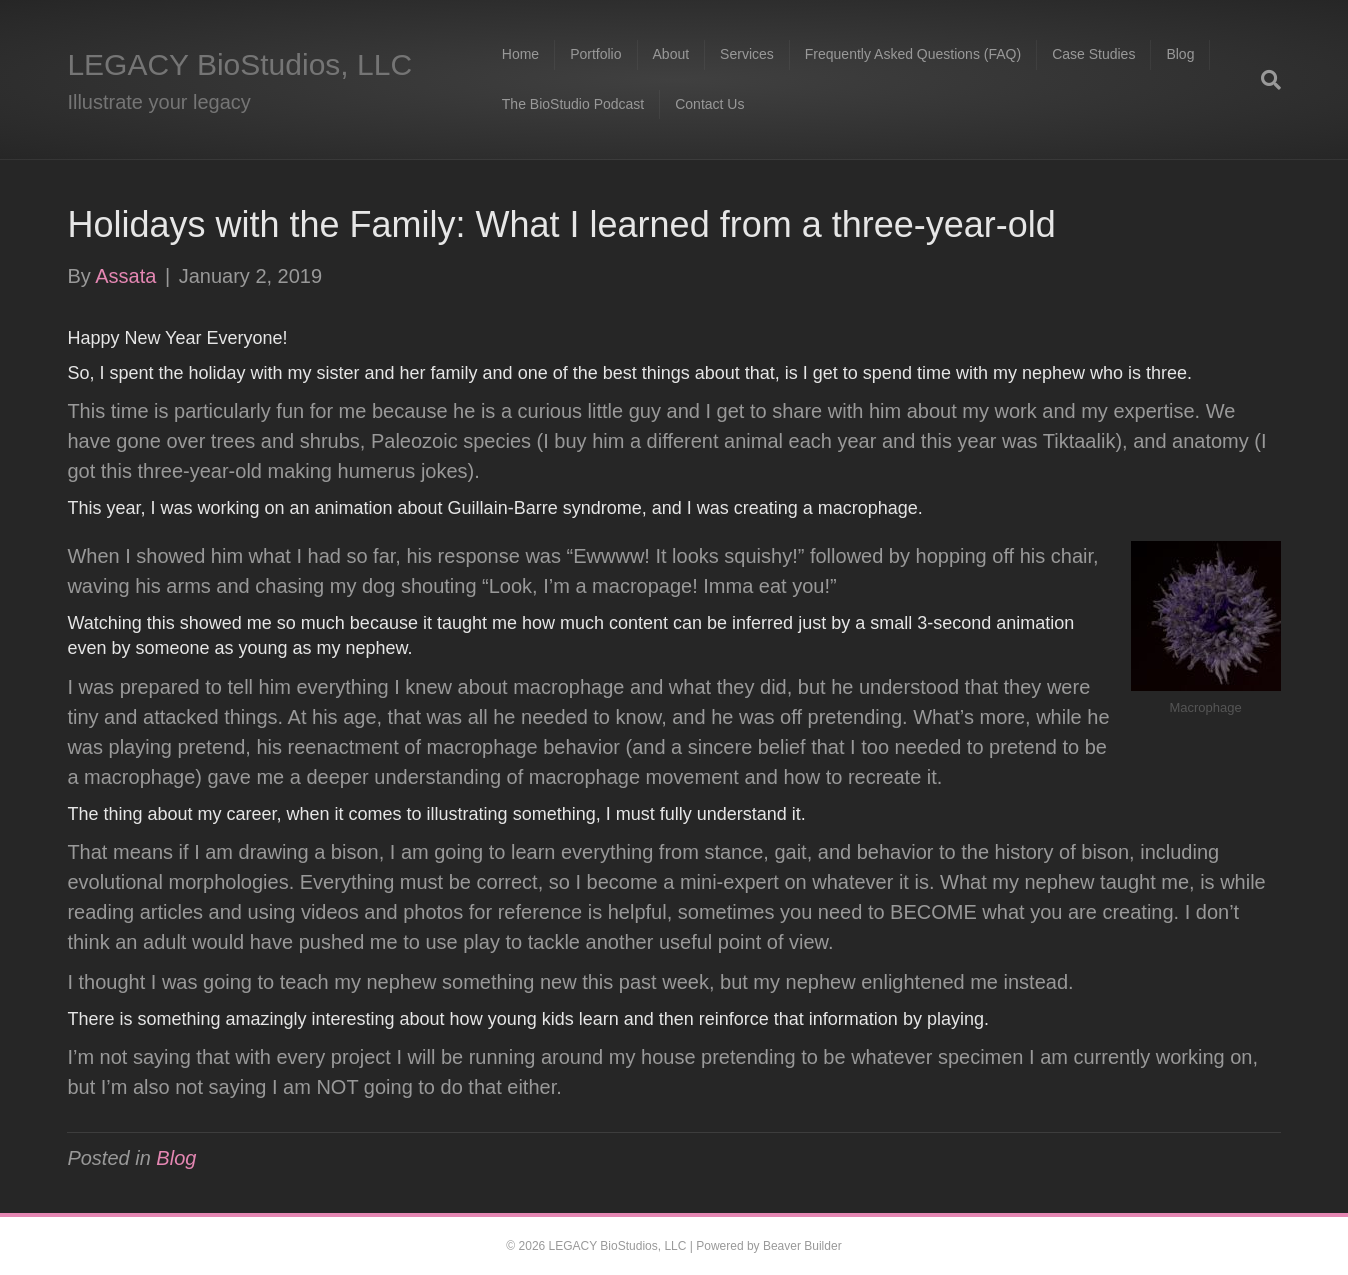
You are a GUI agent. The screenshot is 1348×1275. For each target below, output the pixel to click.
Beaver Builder (802, 1246)
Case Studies (1093, 54)
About (671, 54)
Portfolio (595, 54)
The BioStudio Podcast (573, 104)
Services (747, 54)
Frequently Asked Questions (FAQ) (913, 54)
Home (520, 54)
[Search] (1263, 80)
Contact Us (709, 104)
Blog (1180, 54)
